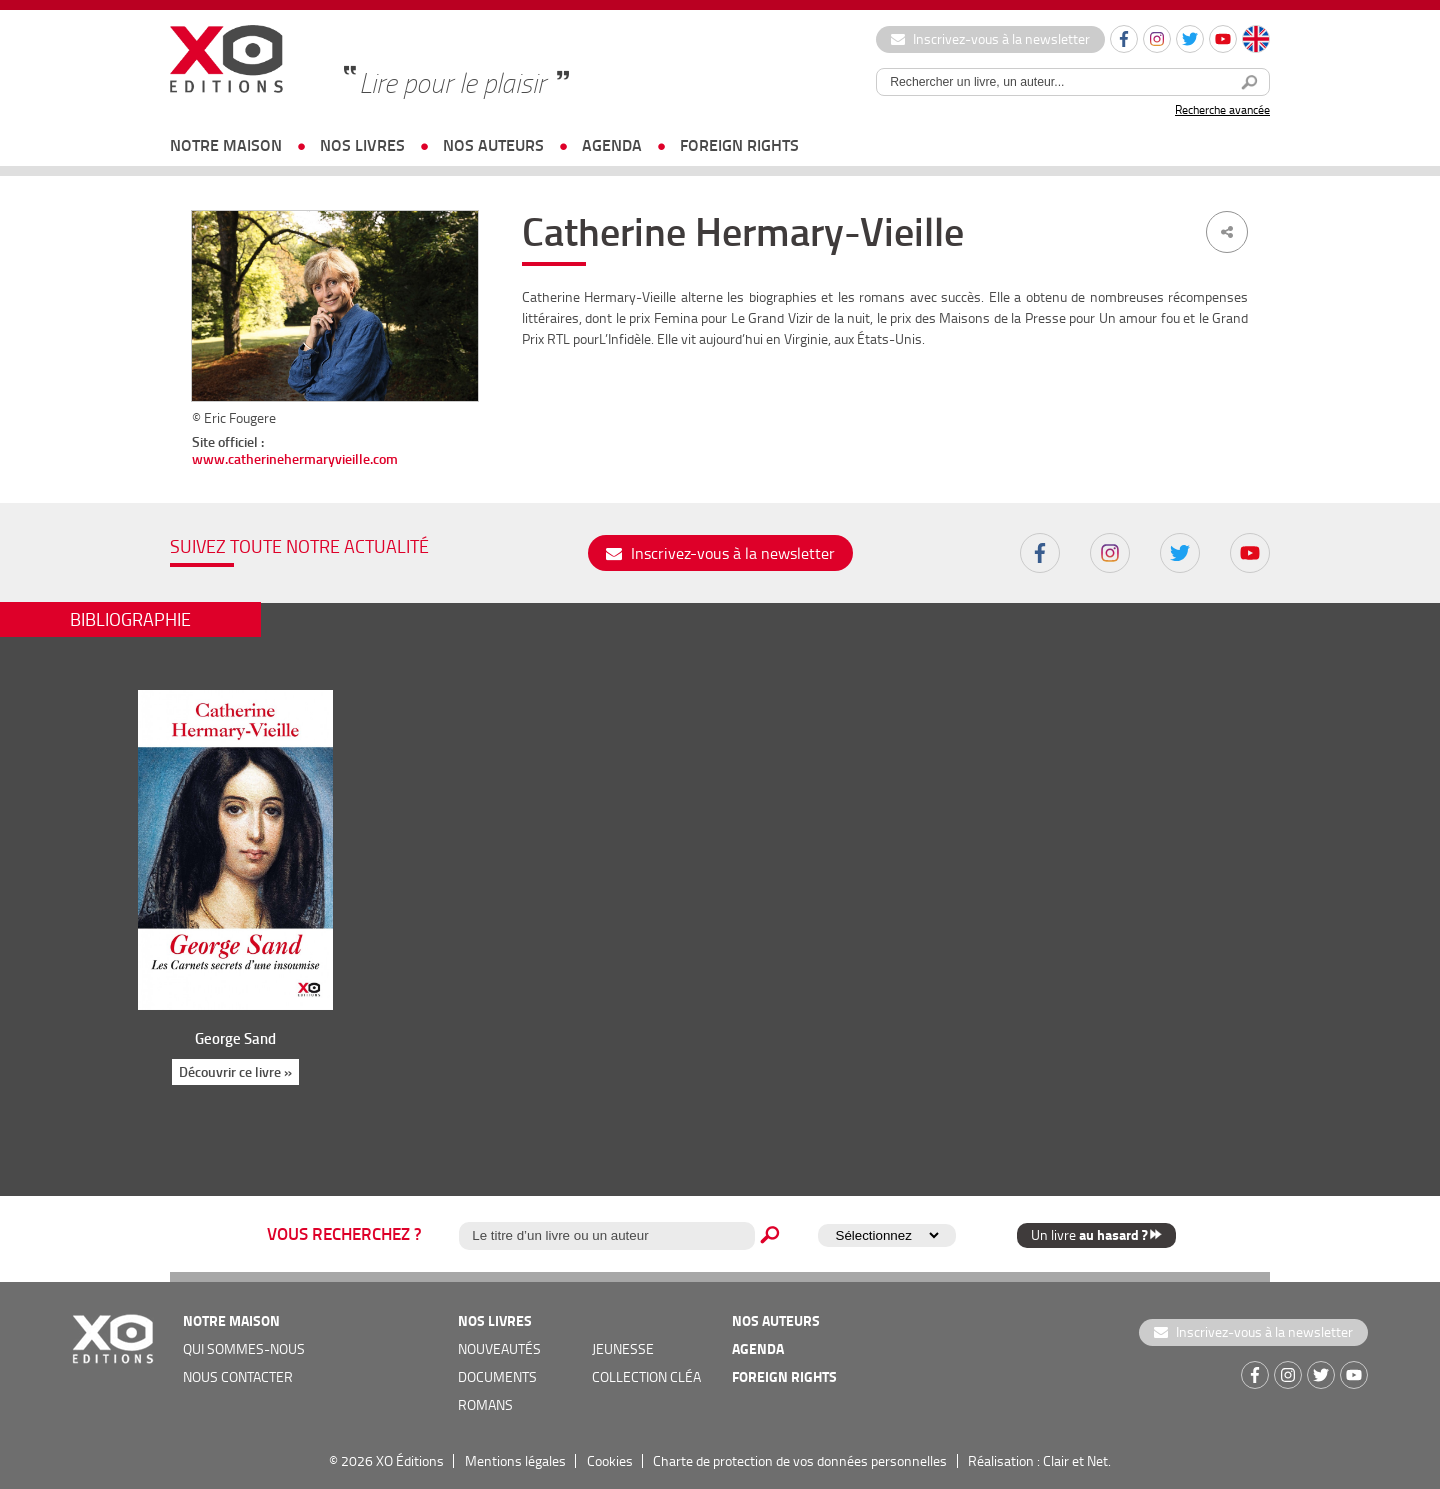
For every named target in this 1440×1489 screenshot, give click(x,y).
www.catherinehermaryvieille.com (295, 458)
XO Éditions (410, 1460)
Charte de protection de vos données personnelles (800, 1460)
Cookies (610, 1460)
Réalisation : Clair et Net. (1039, 1460)
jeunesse (623, 1348)
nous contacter (238, 1376)
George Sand (235, 1038)
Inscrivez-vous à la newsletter (990, 38)
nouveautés (499, 1348)
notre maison (226, 144)
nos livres (362, 144)
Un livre (1096, 1234)
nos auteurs (493, 144)
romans (485, 1404)
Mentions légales (515, 1460)
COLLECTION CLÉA (646, 1376)
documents (497, 1376)
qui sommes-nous (244, 1348)
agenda (612, 144)
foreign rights (739, 144)
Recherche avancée (1222, 109)
